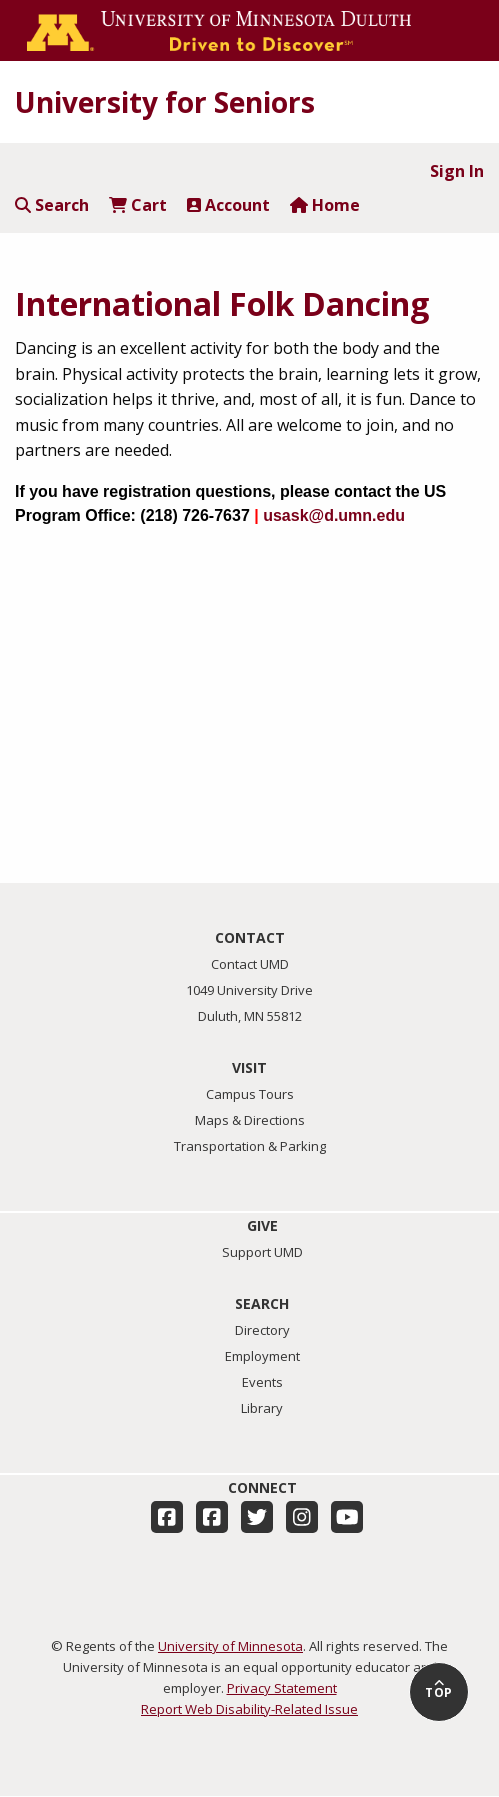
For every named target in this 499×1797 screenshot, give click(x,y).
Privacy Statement (282, 1688)
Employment (262, 1356)
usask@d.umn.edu (334, 515)
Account (228, 205)
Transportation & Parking (250, 1146)
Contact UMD (250, 964)
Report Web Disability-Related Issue (249, 1709)
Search (52, 205)
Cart (138, 205)
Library (262, 1408)
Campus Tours (250, 1094)
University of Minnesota (230, 1646)
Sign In (457, 171)
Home (325, 205)
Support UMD (262, 1252)
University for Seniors (165, 102)
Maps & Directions (250, 1120)
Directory (262, 1330)
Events (262, 1382)
